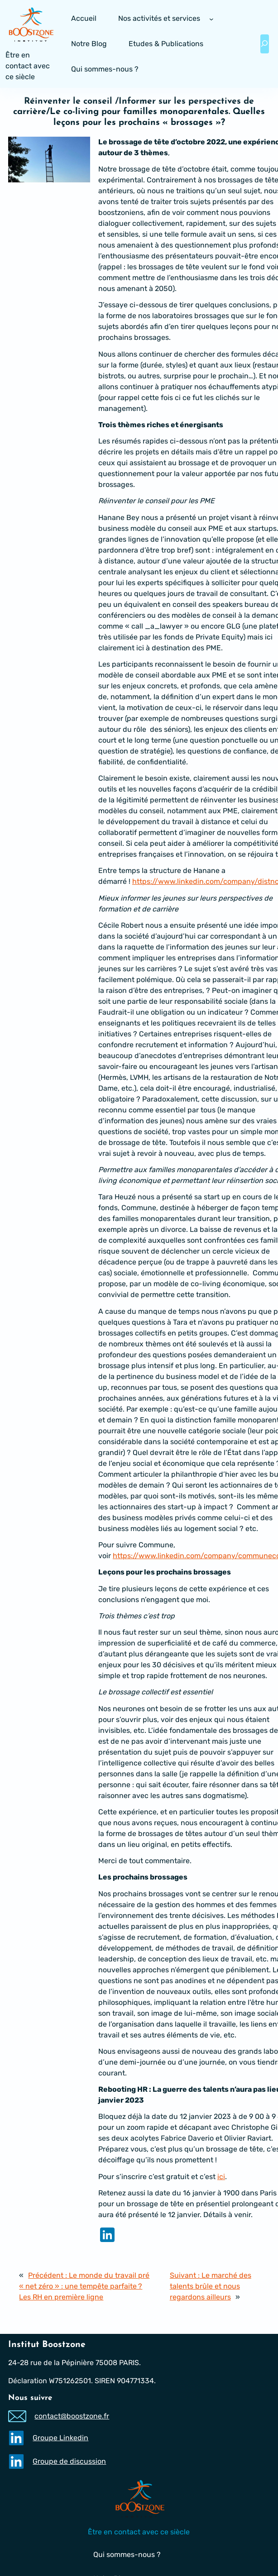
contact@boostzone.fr (72, 2416)
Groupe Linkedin (61, 2437)
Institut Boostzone (47, 2344)
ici (221, 2176)
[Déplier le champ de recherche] (264, 43)
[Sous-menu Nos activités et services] (211, 18)
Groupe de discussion (69, 2461)
